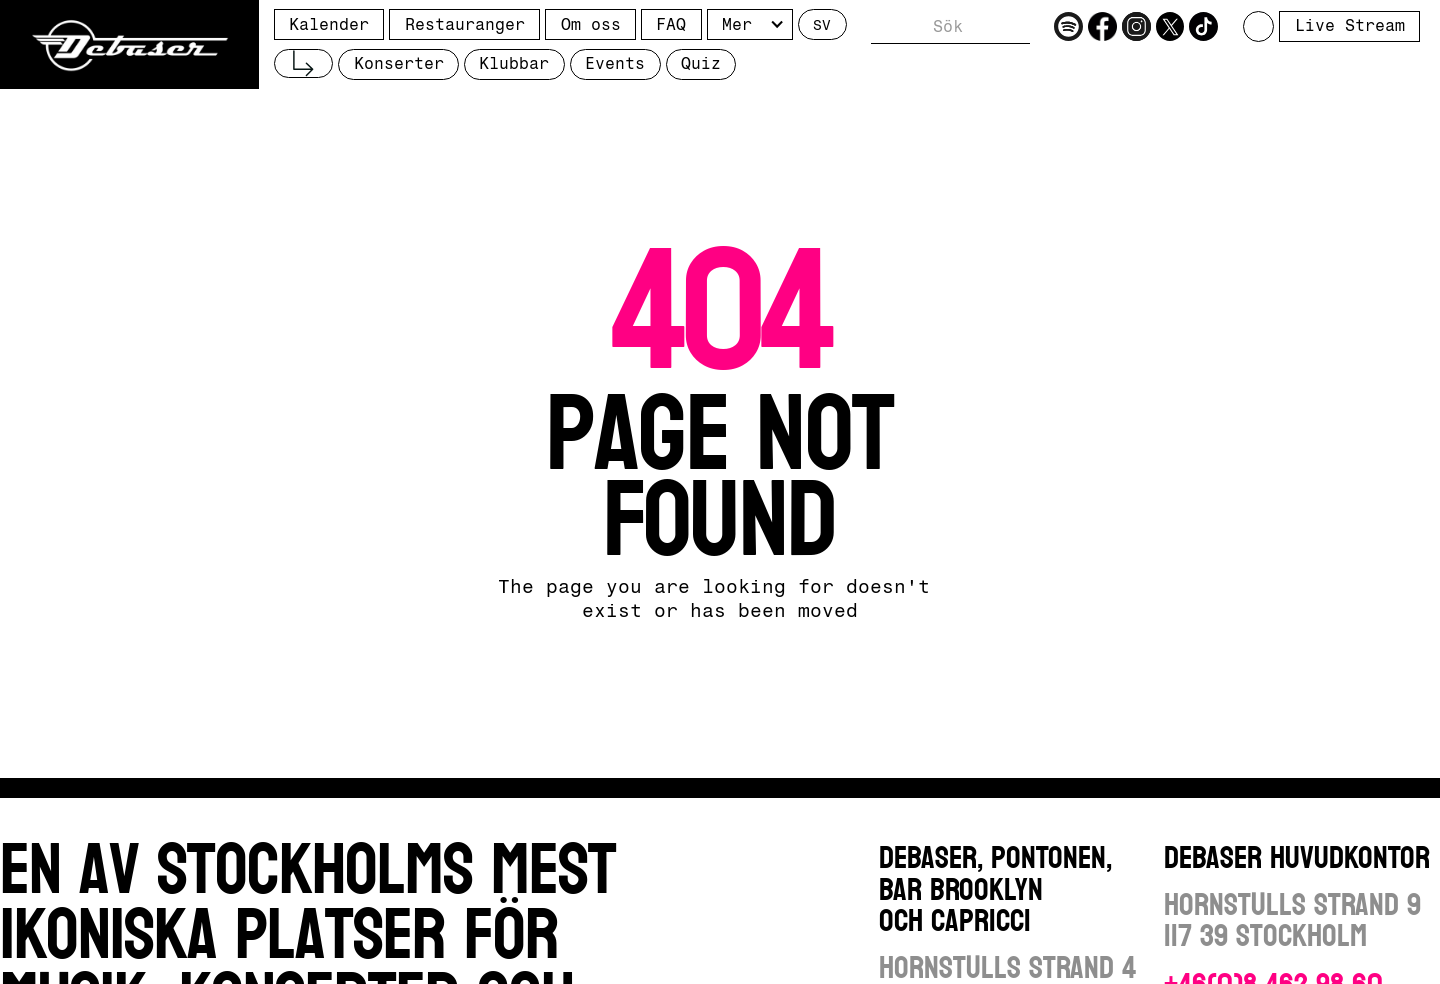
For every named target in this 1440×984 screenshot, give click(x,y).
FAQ (671, 24)
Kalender (329, 24)
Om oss (591, 24)
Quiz (701, 63)
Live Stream (1350, 25)
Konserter (399, 63)
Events (615, 63)
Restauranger (465, 24)
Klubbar (514, 63)
